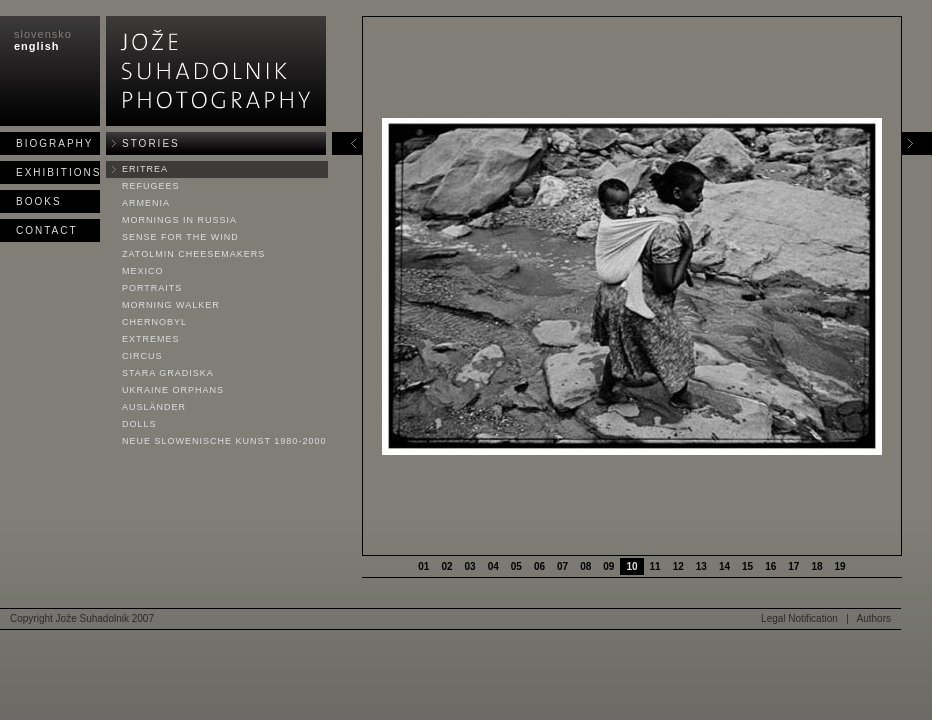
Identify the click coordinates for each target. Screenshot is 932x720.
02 (446, 566)
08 (585, 566)
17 (793, 566)
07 (562, 566)
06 (539, 566)
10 (631, 566)
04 (493, 566)
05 (516, 566)
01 (423, 566)
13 (701, 566)
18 (816, 566)
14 (724, 566)
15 (747, 566)
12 (678, 566)
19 (840, 566)
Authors (874, 618)
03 (470, 566)
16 (770, 566)
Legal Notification (799, 618)
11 (655, 566)
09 (608, 566)
